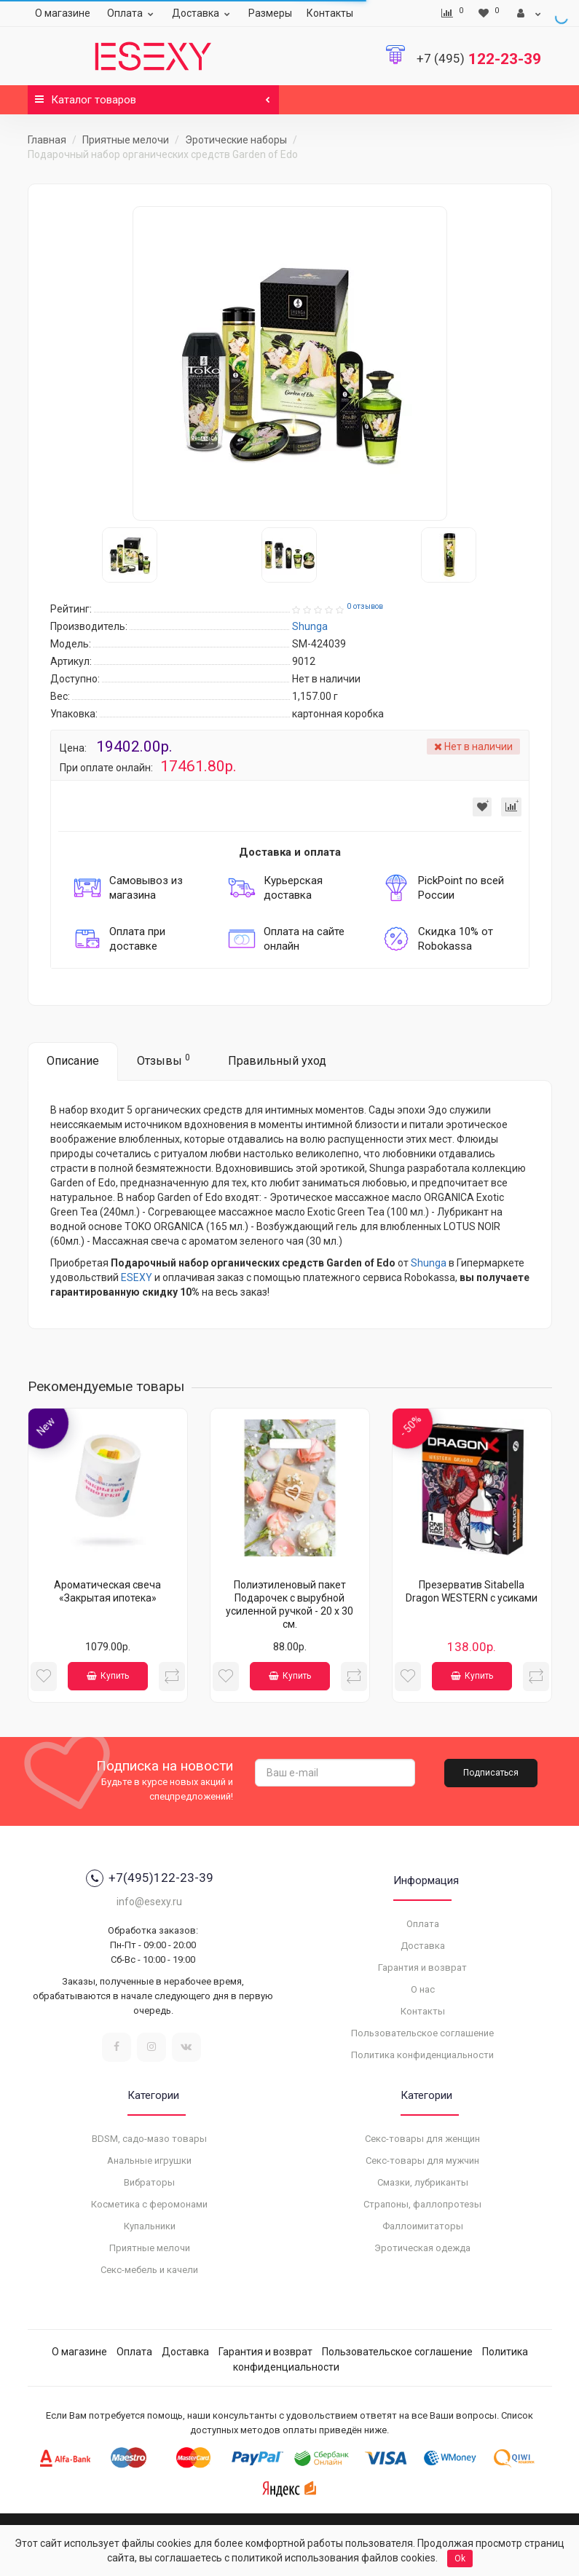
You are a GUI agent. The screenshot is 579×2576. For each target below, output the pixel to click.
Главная (47, 140)
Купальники (150, 2226)
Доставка (203, 13)
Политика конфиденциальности (422, 2054)
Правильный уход (277, 1061)
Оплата (132, 13)
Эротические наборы (236, 140)
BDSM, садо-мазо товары (149, 2138)
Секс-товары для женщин (422, 2138)
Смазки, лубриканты (422, 2182)
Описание (73, 1061)
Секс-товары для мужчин (422, 2160)
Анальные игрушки (149, 2160)
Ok (459, 2558)
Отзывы (163, 1060)
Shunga (428, 1263)
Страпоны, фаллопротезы (422, 2204)
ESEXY (136, 1277)
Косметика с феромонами (149, 2204)
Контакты (330, 13)
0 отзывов (365, 606)
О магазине (62, 13)
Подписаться (491, 1773)
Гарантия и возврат (422, 1967)
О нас (423, 1989)
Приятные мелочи (125, 140)
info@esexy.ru (149, 1901)
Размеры (270, 13)
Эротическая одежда (422, 2247)
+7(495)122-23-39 (149, 1878)
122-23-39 (479, 59)
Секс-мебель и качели (149, 2269)
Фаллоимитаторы (422, 2226)
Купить (108, 1676)
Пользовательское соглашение (422, 2033)
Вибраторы (149, 2182)
